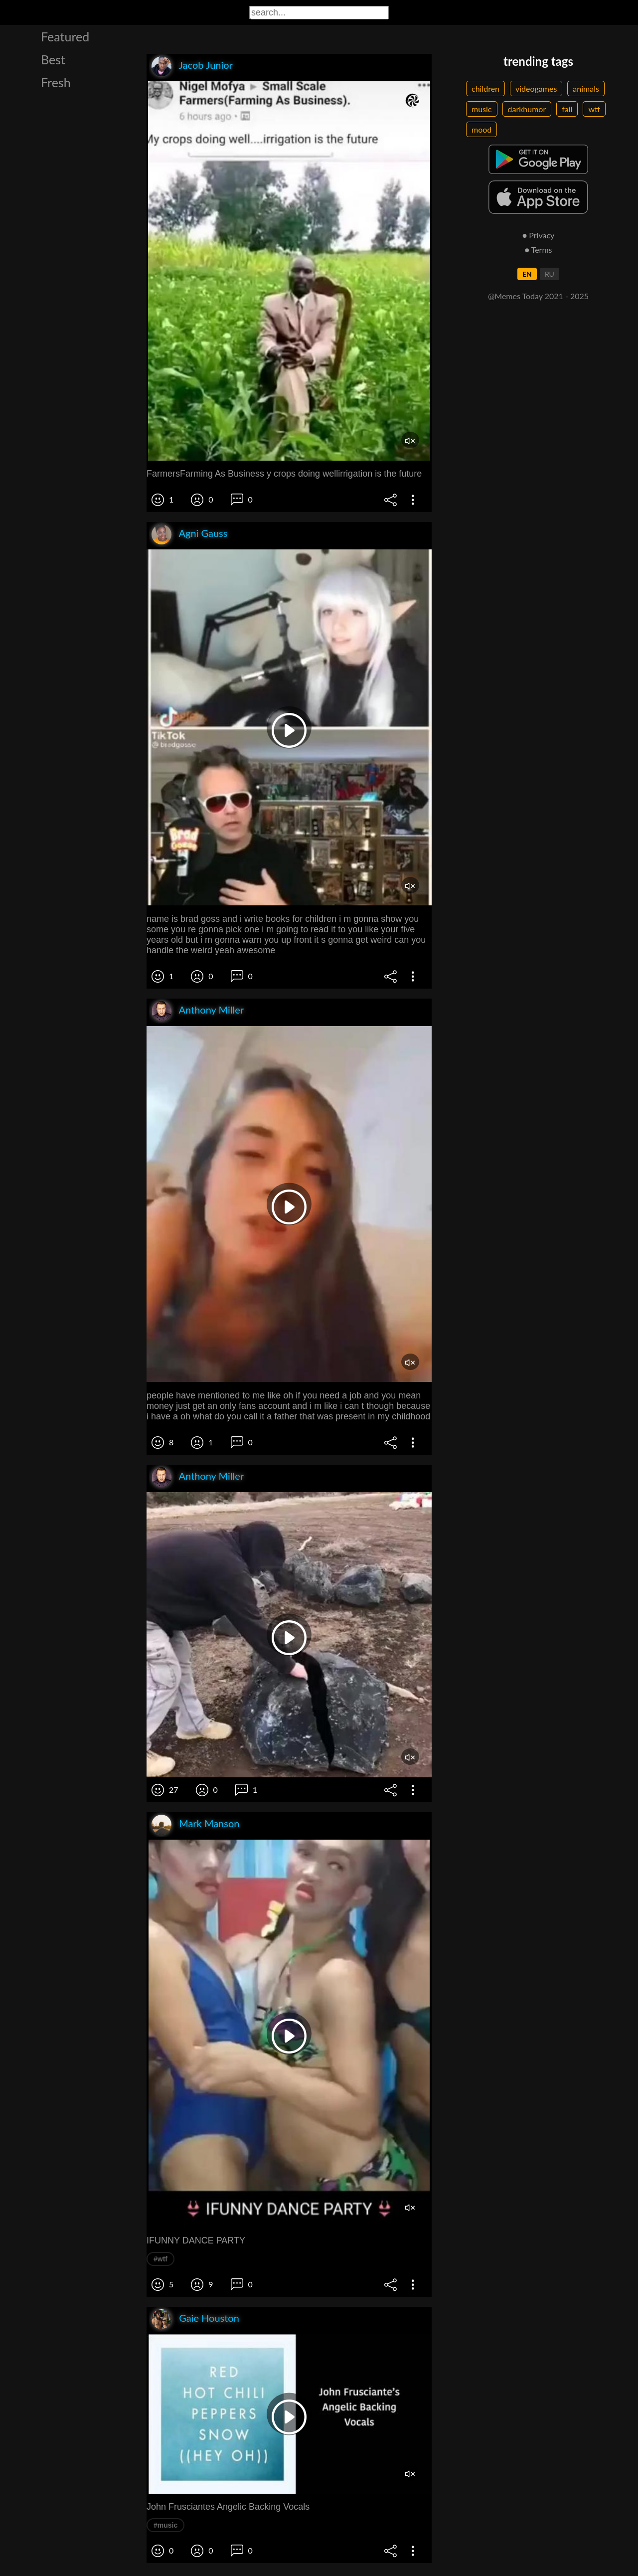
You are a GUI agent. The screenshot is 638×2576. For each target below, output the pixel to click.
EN (527, 274)
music (482, 109)
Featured (65, 36)
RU (549, 274)
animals (586, 88)
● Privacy (538, 235)
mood (481, 129)
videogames (536, 88)
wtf (594, 109)
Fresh (56, 82)
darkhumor (527, 109)
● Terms (538, 249)
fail (567, 109)
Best (53, 59)
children (485, 88)
